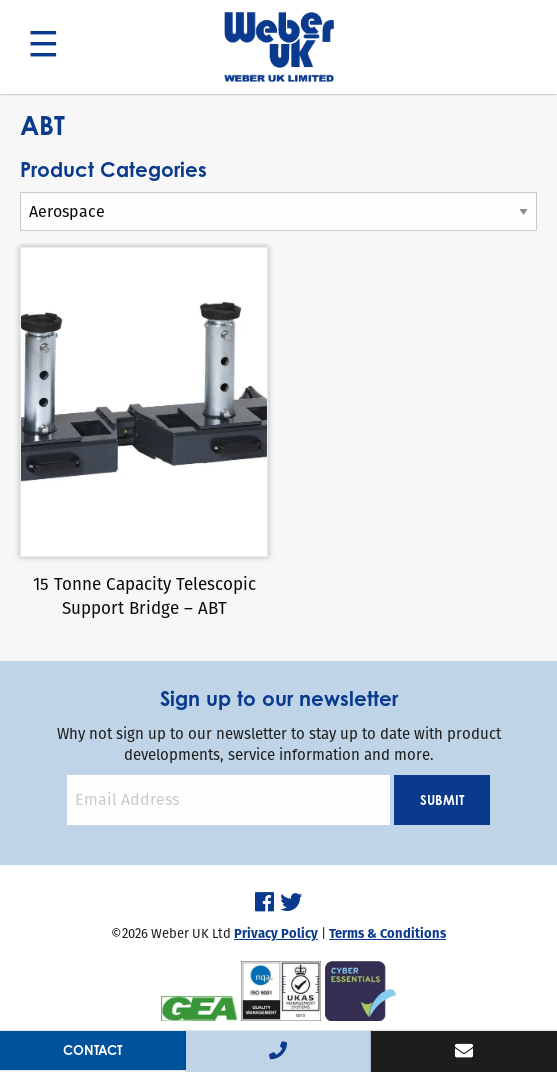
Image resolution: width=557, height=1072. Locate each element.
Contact (92, 1050)
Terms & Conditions (387, 933)
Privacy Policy (276, 933)
